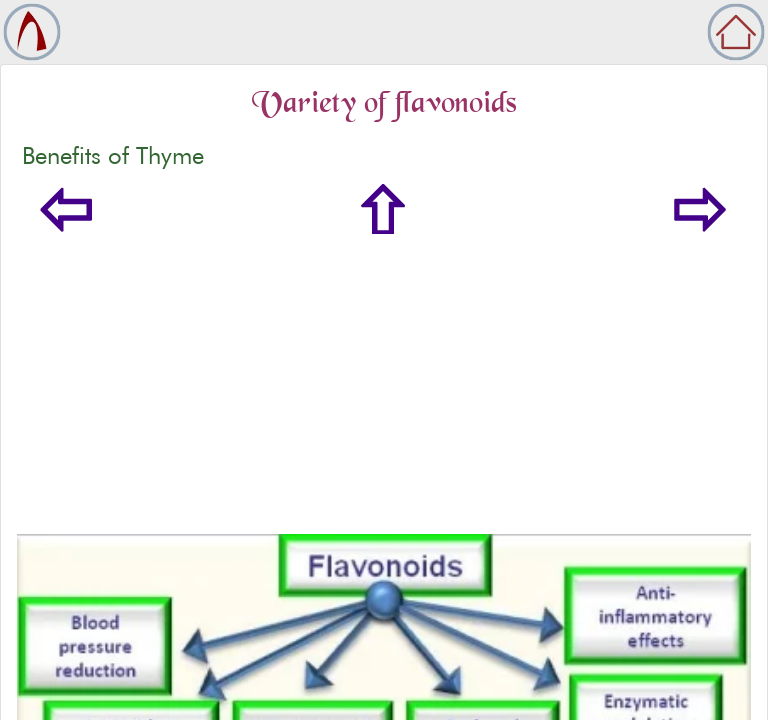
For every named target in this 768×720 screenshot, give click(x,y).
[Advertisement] (384, 384)
